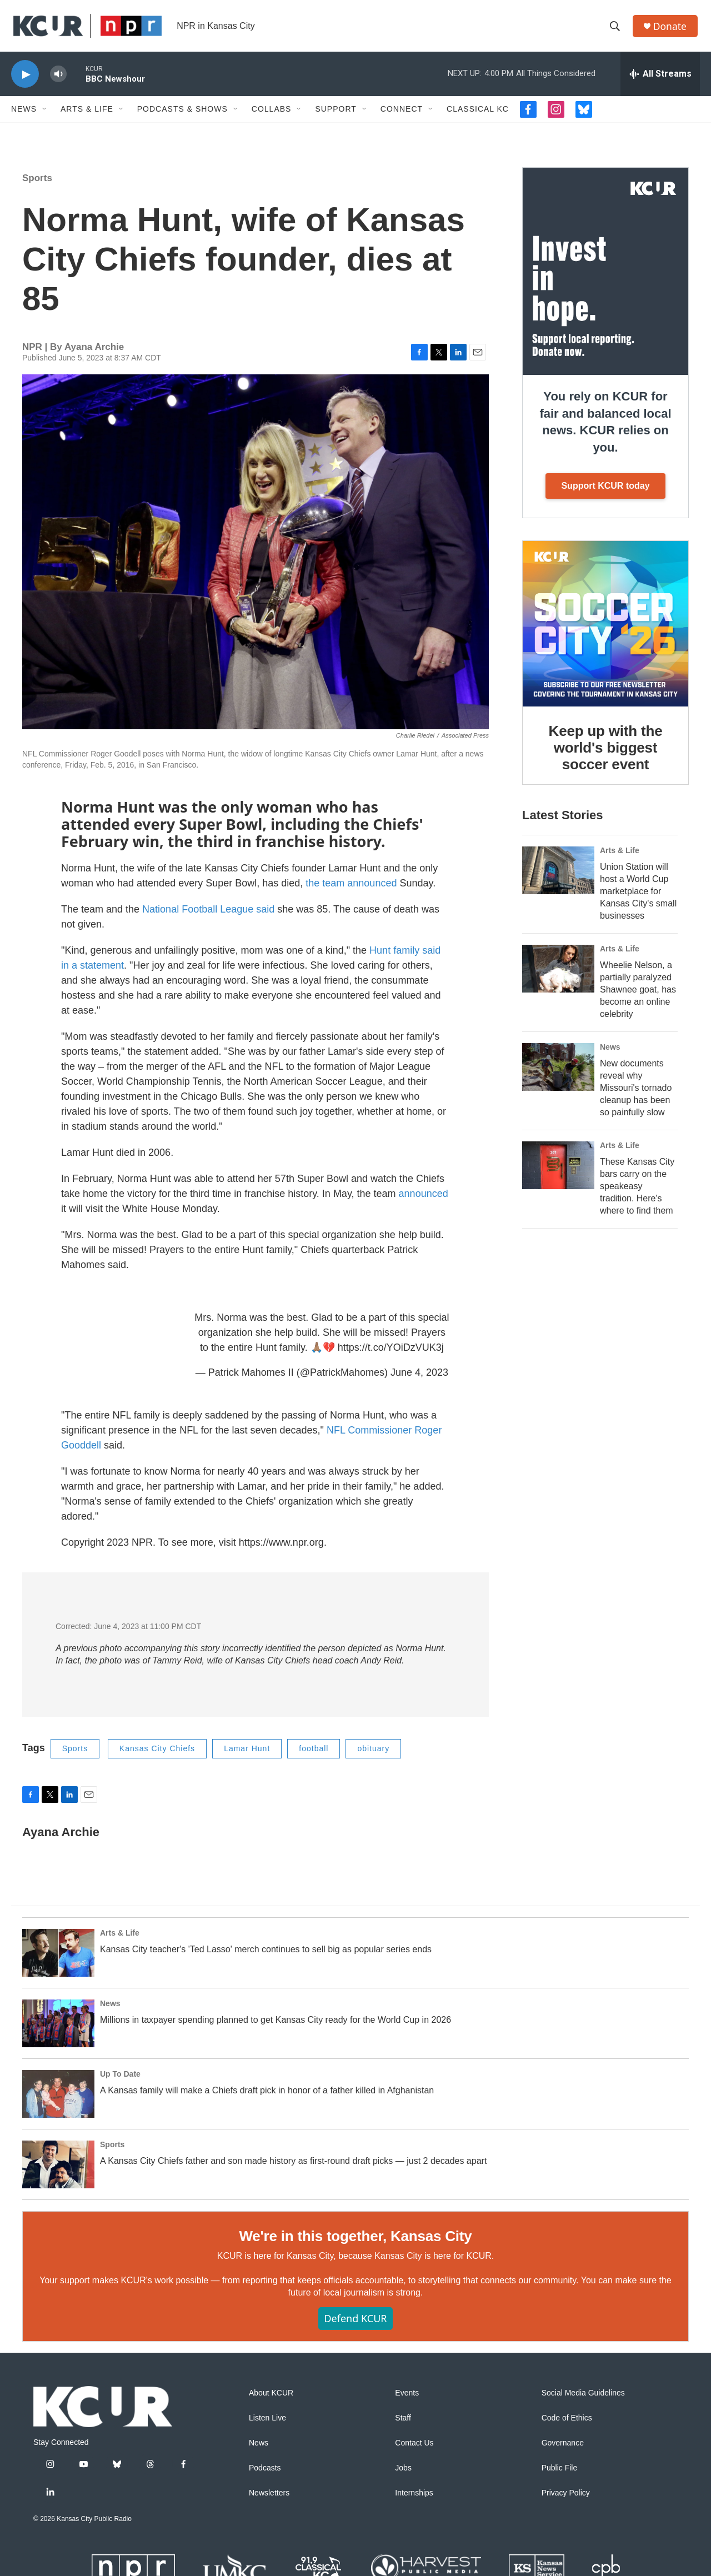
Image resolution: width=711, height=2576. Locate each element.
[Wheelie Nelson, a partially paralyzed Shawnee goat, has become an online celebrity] (558, 975)
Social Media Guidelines (583, 2399)
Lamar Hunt (247, 1755)
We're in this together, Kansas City (355, 2242)
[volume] (58, 80)
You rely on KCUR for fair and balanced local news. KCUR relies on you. (605, 428)
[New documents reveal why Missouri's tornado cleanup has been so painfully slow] (558, 1073)
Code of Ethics (567, 2424)
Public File (560, 2474)
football (313, 1755)
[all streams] (660, 80)
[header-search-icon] (616, 29)
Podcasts (265, 2474)
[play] (25, 80)
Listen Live (267, 2424)
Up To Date (120, 2080)
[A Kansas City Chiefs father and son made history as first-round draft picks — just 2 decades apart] (58, 2170)
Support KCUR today (605, 492)
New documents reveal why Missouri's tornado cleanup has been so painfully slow (636, 1094)
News (24, 115)
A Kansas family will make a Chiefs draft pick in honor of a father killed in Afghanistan (267, 2096)
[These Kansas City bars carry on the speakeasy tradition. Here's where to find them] (558, 1172)
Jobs (403, 2474)
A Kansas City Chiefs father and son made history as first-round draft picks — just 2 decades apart (293, 2167)
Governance (563, 2449)
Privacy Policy (566, 2499)
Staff (403, 2424)
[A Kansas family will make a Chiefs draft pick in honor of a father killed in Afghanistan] (58, 2100)
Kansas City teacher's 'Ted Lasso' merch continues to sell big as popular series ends (266, 1955)
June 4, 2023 (419, 1379)
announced (423, 1200)
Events (407, 2399)
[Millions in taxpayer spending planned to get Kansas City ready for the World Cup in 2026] (58, 2029)
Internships (414, 2499)
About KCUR (271, 2399)
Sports (37, 184)
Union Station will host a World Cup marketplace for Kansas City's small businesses (638, 898)
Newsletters (269, 2499)
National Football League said (208, 915)
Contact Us (414, 2449)
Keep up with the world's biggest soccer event (606, 754)
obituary (373, 1755)
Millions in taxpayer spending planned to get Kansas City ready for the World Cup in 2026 (275, 2026)
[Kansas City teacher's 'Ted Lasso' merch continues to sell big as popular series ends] (58, 1959)
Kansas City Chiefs (157, 1755)
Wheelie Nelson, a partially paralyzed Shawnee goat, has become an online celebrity (638, 996)
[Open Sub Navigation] (45, 115)
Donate (671, 29)
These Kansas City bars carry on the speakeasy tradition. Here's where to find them (637, 1193)
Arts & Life (87, 115)
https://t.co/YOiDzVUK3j (391, 1354)
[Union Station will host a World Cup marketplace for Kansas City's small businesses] (558, 877)
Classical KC (478, 115)
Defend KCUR (355, 2325)
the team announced (352, 889)
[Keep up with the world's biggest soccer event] (605, 630)
